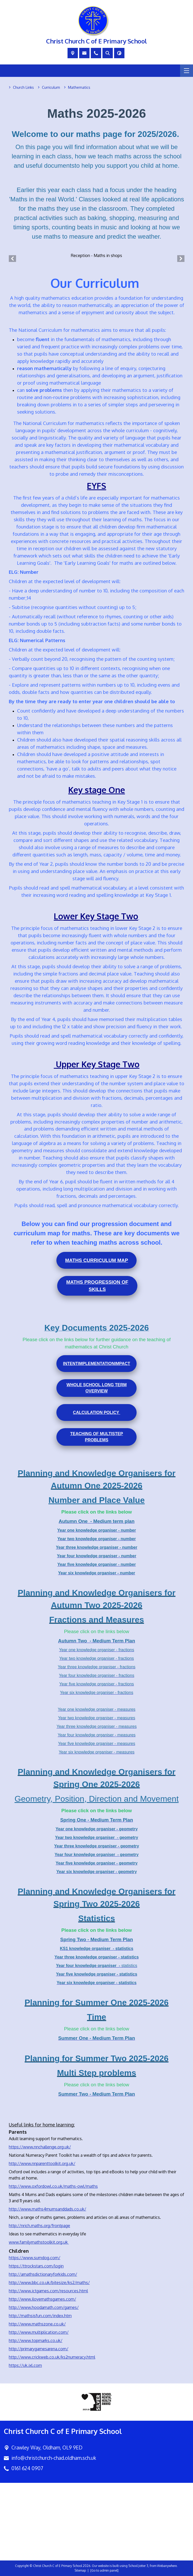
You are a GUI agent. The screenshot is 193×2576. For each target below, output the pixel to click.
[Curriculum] (51, 87)
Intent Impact (96, 1363)
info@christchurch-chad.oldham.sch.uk (53, 2458)
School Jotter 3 (138, 2566)
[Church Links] (23, 87)
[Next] (180, 258)
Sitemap (80, 2570)
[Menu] (186, 70)
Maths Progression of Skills (97, 1285)
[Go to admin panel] (104, 2570)
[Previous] (12, 258)
